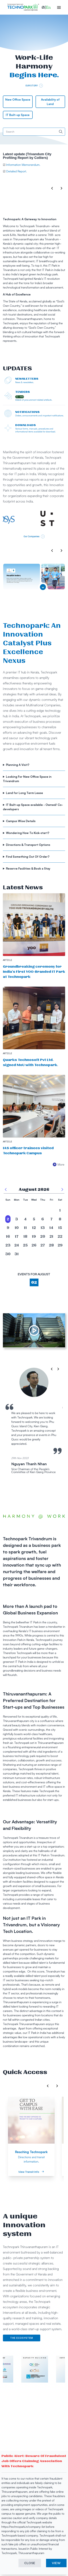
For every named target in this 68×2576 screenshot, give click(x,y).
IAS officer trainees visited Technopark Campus (28, 1150)
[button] (46, 7)
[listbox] (34, 193)
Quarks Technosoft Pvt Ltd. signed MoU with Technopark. (30, 1062)
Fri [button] (51, 1199)
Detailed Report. (16, 171)
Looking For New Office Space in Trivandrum (27, 779)
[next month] (62, 1189)
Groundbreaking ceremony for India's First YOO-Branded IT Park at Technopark (34, 972)
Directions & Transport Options (28, 845)
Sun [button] (7, 1199)
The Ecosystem (21, 2338)
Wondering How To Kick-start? (28, 833)
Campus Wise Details (21, 821)
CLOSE (29, 2563)
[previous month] (6, 1189)
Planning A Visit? (18, 765)
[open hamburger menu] (57, 7)
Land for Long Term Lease (25, 793)
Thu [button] (42, 1199)
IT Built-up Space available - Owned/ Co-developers (33, 807)
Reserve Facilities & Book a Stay (28, 868)
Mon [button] (16, 1199)
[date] (8, 1210)
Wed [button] (34, 1199)
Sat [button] (60, 1199)
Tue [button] (25, 1199)
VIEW (56, 2563)
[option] (34, 577)
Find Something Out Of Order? (28, 856)
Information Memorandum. (23, 165)
